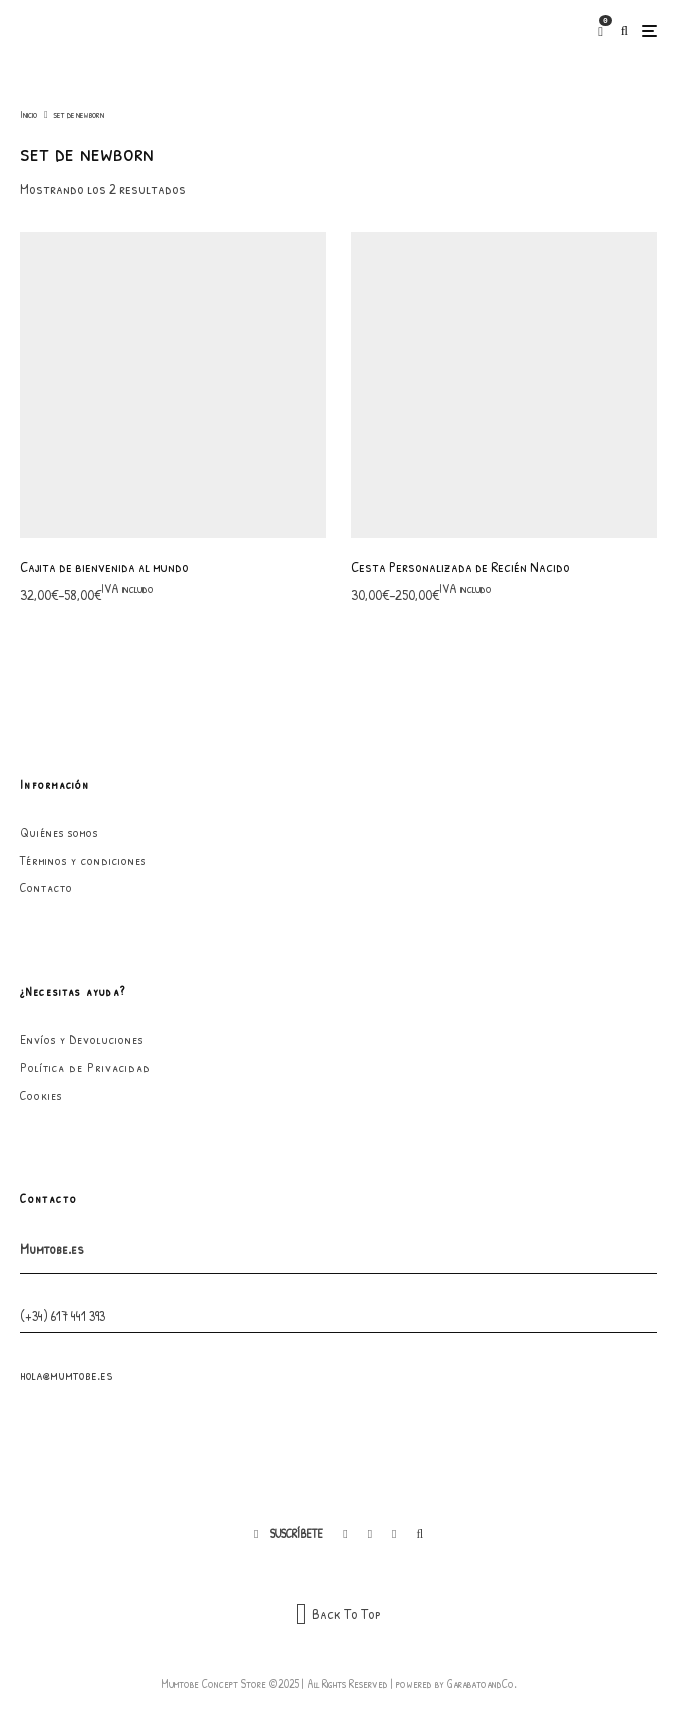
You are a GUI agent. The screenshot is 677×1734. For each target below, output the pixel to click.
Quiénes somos (59, 832)
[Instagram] (370, 1534)
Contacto (46, 887)
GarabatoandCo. (482, 1683)
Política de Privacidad (85, 1067)
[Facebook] (345, 1534)
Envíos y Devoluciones (81, 1039)
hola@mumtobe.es (66, 1374)
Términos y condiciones (83, 860)
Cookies (41, 1095)
